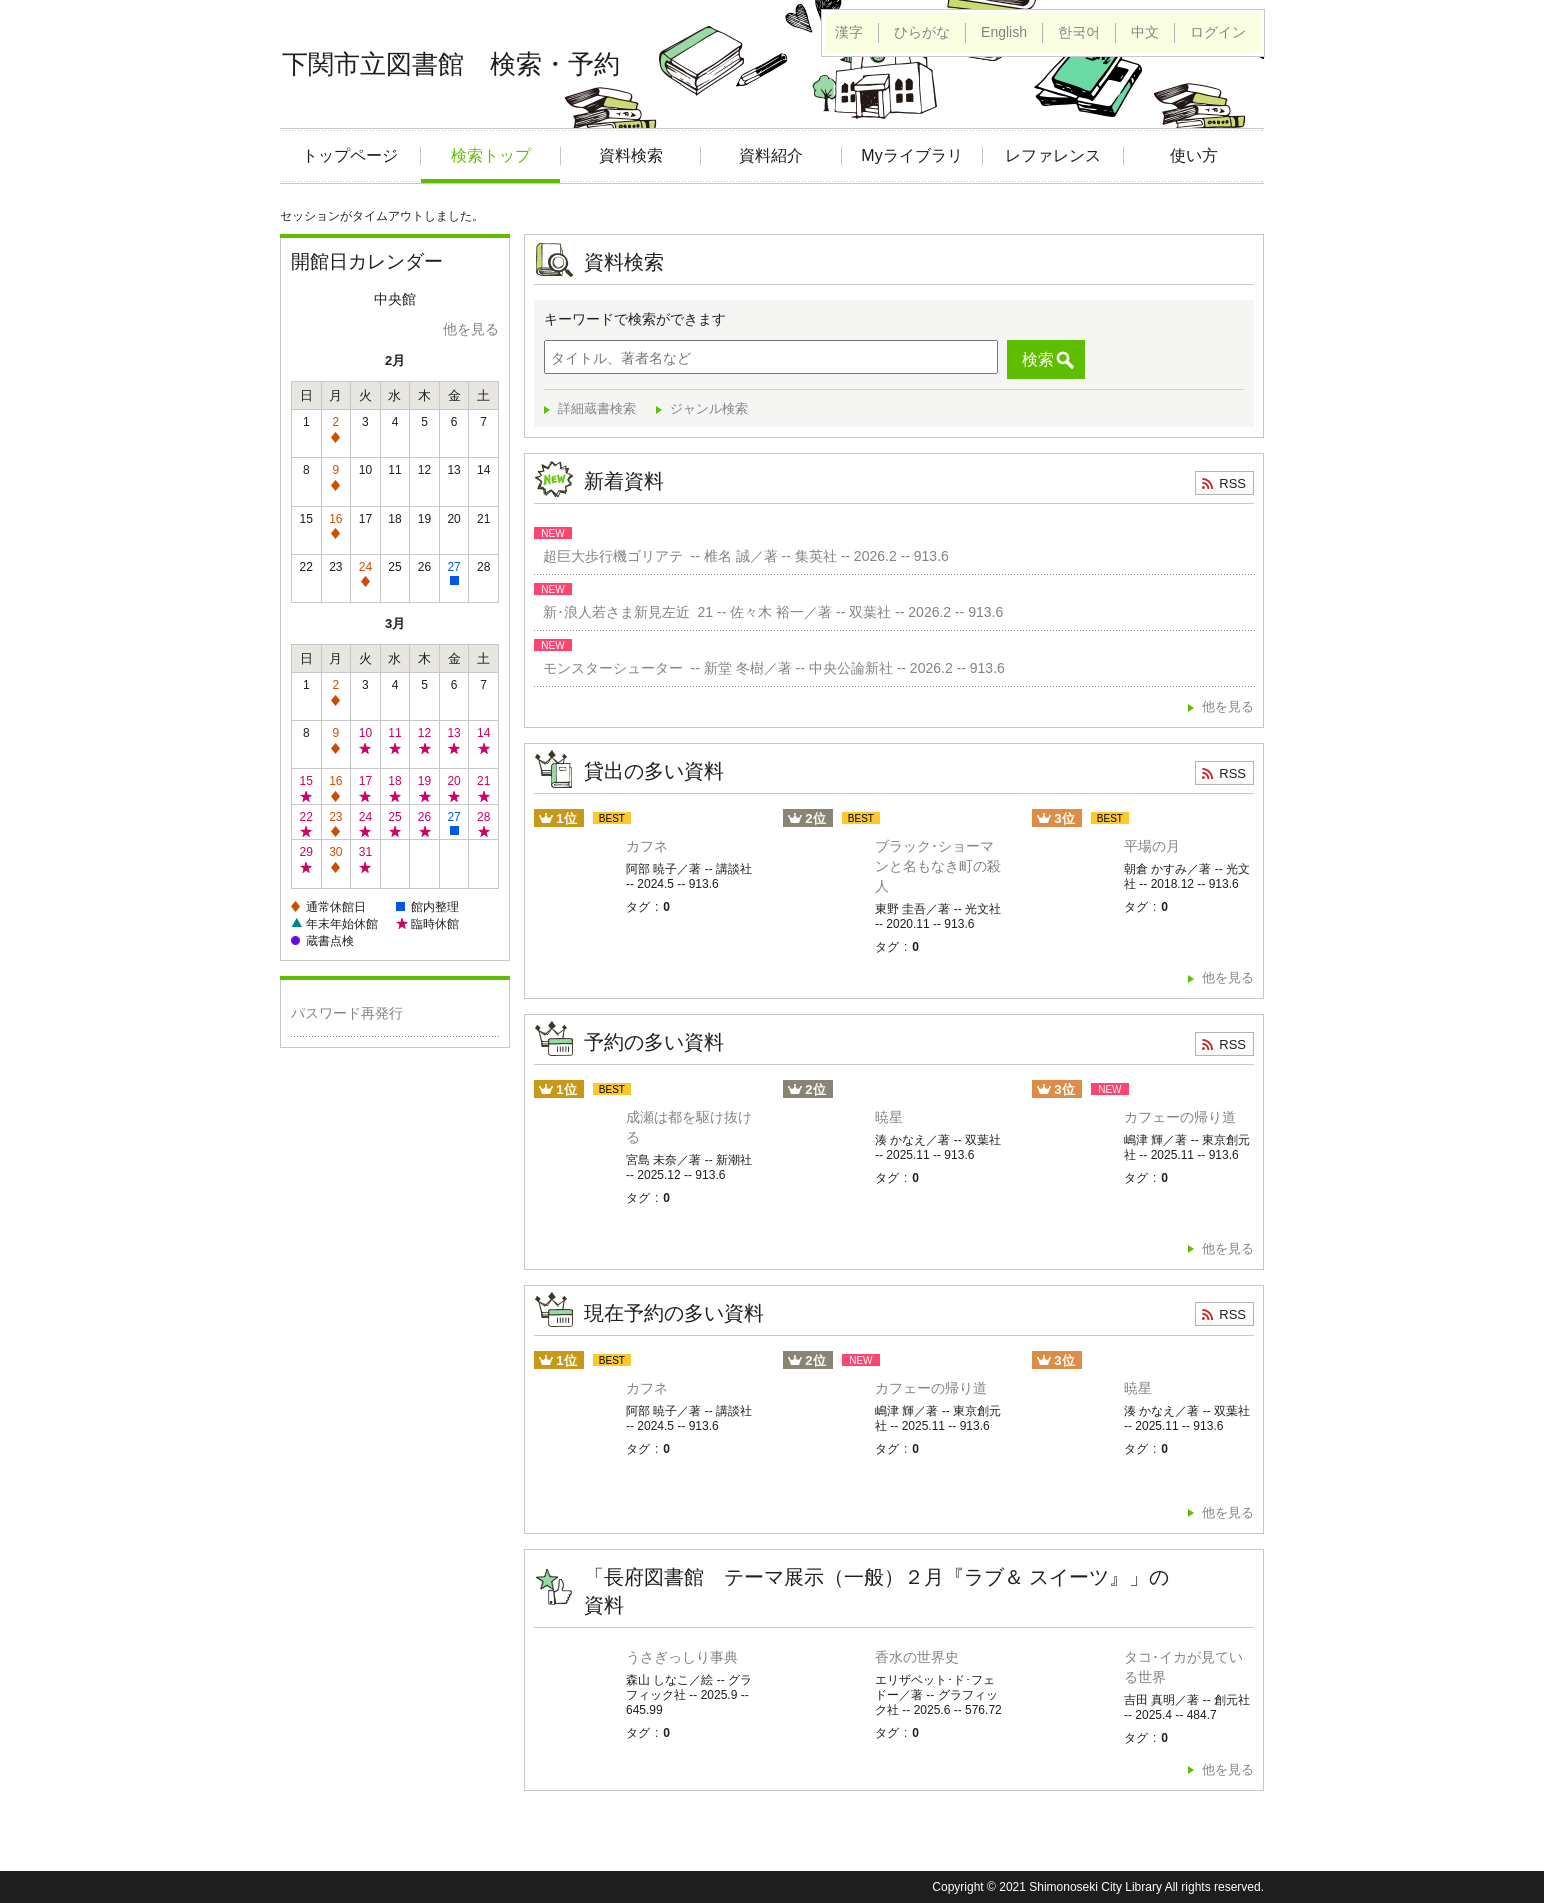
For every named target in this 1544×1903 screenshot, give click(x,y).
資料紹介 (771, 155)
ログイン (1218, 32)
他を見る (471, 329)
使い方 (1194, 155)
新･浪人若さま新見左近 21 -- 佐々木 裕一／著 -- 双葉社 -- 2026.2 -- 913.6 (769, 612)
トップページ (350, 155)
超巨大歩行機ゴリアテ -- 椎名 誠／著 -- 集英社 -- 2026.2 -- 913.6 (742, 556)
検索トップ (491, 155)
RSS (1232, 483)
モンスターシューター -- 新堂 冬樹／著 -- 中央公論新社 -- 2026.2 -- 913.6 (770, 668)
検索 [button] (1038, 359)
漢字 (849, 32)
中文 (1145, 32)
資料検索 (631, 155)
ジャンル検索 (709, 408)
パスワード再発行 (347, 1013)
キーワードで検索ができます (635, 319)
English (1004, 32)
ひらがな (922, 32)
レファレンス (1053, 155)
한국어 (1079, 32)
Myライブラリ (911, 155)
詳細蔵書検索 (597, 408)
